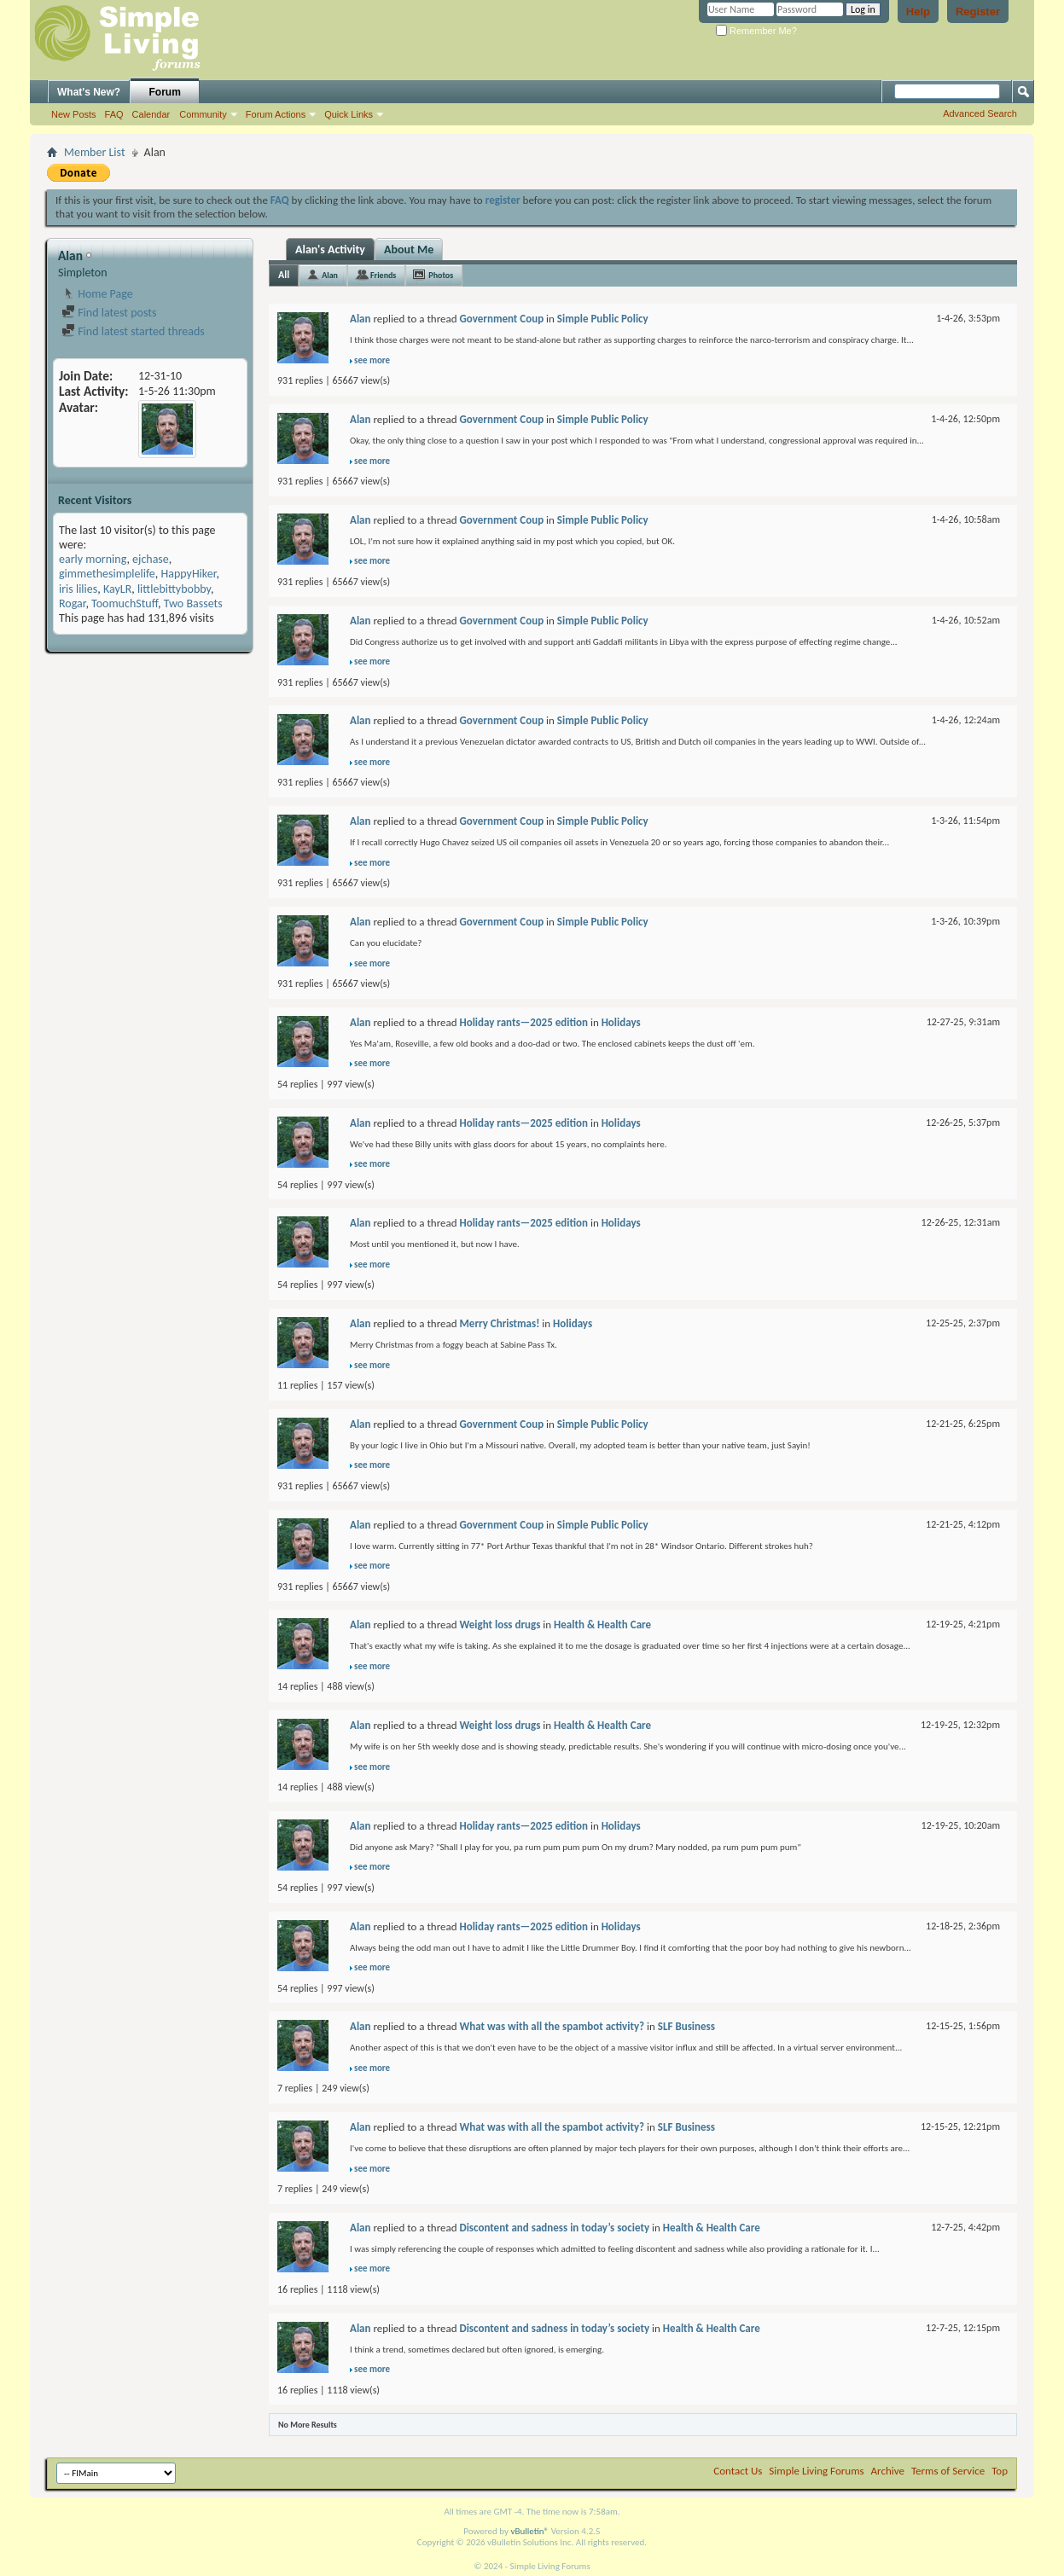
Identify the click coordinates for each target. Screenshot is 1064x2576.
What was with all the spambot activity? (551, 2026)
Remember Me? (756, 31)
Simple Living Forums (816, 2470)
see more (372, 360)
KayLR (117, 589)
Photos (440, 275)
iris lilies (78, 589)
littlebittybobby (174, 589)
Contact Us (737, 2470)
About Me (408, 249)
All (283, 275)
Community (203, 114)
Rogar (72, 603)
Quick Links (348, 114)
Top (999, 2470)
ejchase (150, 559)
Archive (887, 2470)
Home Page (97, 294)
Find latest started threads (133, 331)
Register (978, 11)
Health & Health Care (602, 1624)
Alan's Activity (330, 249)
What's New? (88, 92)
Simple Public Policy (602, 318)
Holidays (621, 1022)
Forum (165, 92)
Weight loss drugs (499, 1624)
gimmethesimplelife (107, 573)
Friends (383, 275)
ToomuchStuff (124, 603)
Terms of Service (948, 2470)
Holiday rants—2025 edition (523, 1022)
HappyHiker (188, 573)
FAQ (114, 114)
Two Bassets (193, 603)
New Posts (73, 114)
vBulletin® (529, 2531)
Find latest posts (108, 312)
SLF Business (686, 2026)
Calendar (151, 114)
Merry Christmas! (499, 1323)
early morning (92, 559)
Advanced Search (980, 113)
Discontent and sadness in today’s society (554, 2227)
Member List (94, 152)
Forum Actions (275, 114)
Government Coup (501, 318)
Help (918, 11)
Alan (330, 275)
